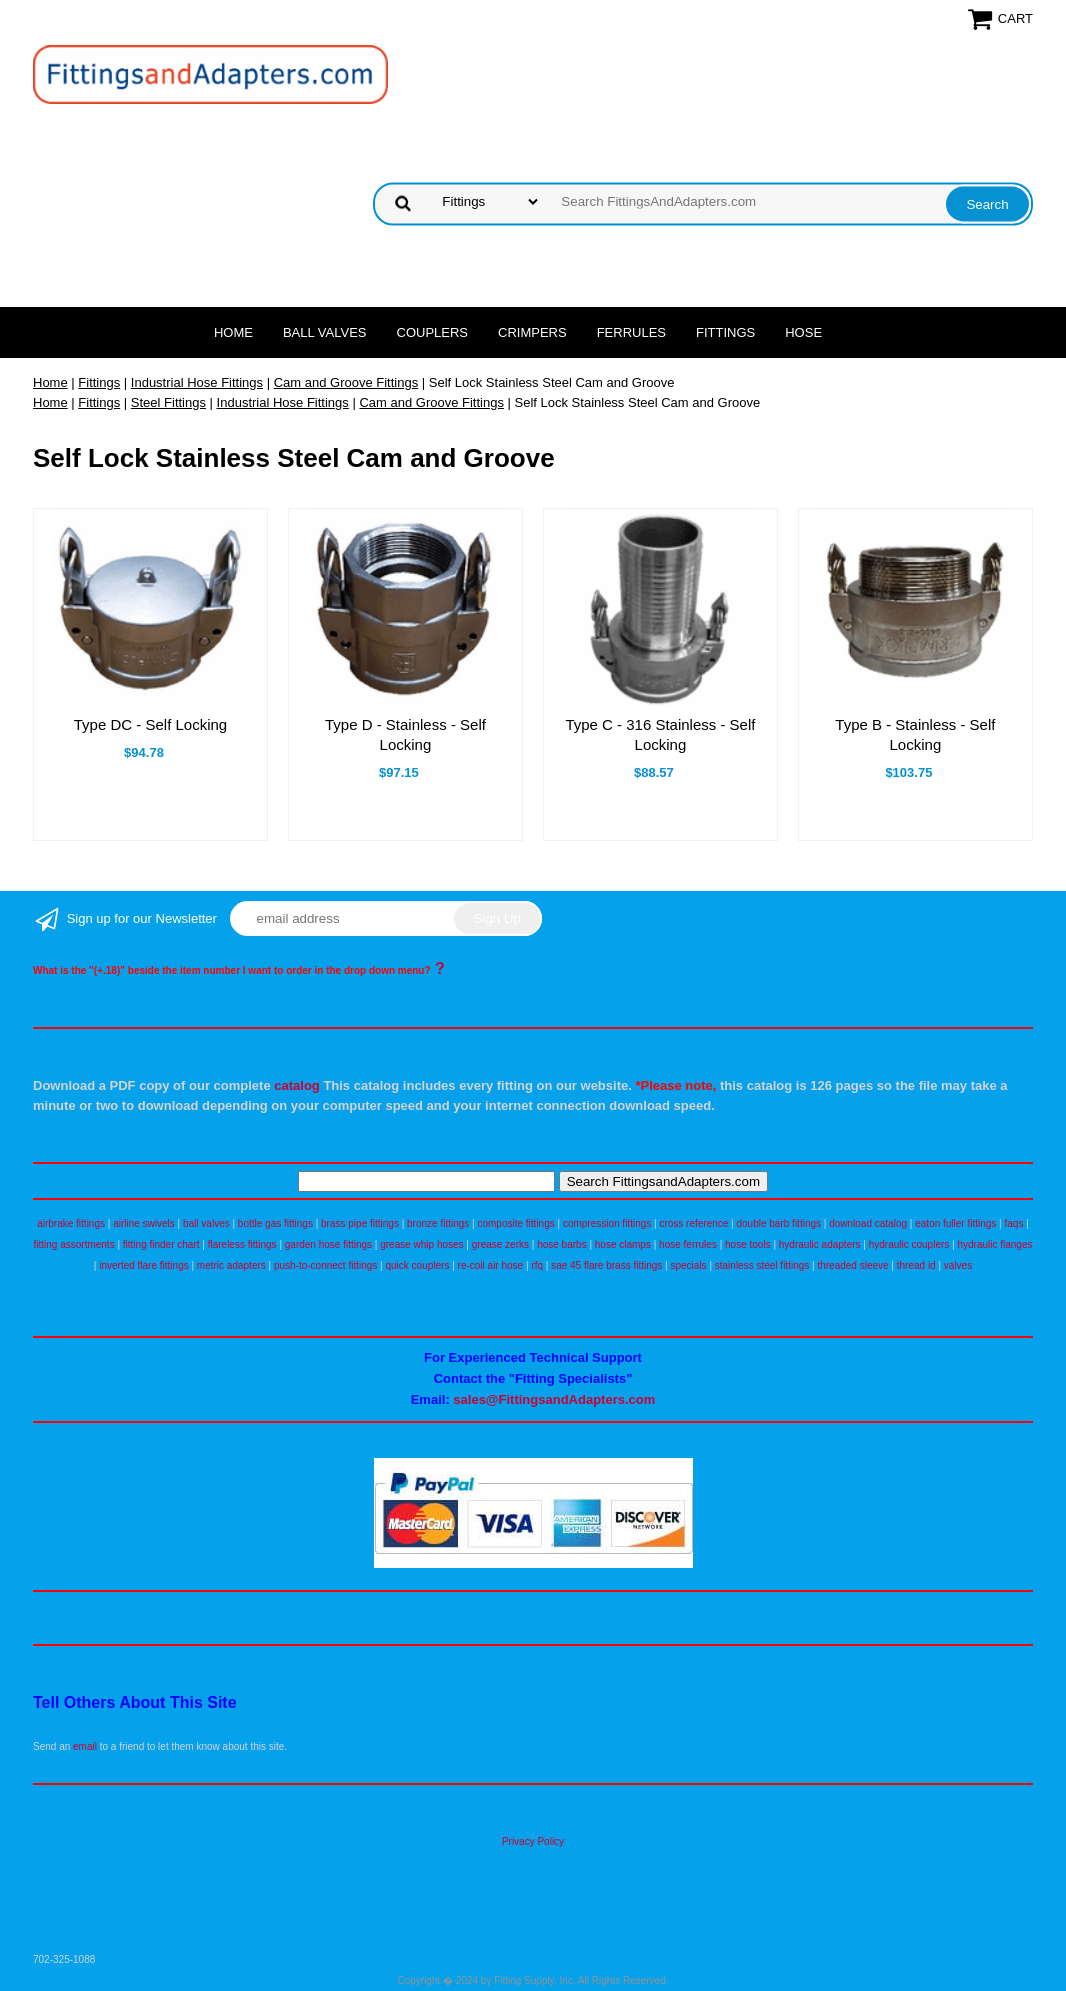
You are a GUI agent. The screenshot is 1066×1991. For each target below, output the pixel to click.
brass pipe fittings (360, 1223)
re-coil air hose (491, 1265)
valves (958, 1265)
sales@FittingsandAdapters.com (554, 1399)
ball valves (206, 1223)
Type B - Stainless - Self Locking (915, 734)
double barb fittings (779, 1223)
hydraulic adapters (820, 1244)
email (85, 1746)
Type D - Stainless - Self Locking (405, 734)
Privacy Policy (533, 1841)
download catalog (868, 1223)
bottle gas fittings (275, 1223)
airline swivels (144, 1223)
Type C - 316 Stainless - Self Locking (660, 734)
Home (233, 332)
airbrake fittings (71, 1223)
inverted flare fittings (144, 1265)
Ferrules (631, 332)
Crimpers (532, 332)
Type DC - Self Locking (150, 724)
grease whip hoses (421, 1244)
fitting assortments (74, 1244)
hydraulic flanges (994, 1244)
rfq (537, 1265)
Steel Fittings (168, 402)
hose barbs (561, 1244)
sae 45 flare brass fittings (606, 1265)
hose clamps (623, 1244)
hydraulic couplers (909, 1244)
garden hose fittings (328, 1244)
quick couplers (417, 1265)
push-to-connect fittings (325, 1265)
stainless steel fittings (762, 1265)
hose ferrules (688, 1244)
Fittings (725, 332)
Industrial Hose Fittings (197, 382)
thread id (916, 1265)
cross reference (693, 1223)
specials (688, 1265)
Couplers (433, 332)
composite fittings (515, 1223)
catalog (297, 1085)
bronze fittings (438, 1223)
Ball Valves (325, 332)
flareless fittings (242, 1244)
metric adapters (231, 1265)
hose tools (748, 1244)
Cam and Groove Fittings (346, 382)
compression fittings (607, 1223)
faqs (1014, 1223)
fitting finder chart (161, 1244)
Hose (803, 332)
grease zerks (500, 1244)
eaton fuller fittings (955, 1223)
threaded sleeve (852, 1265)
